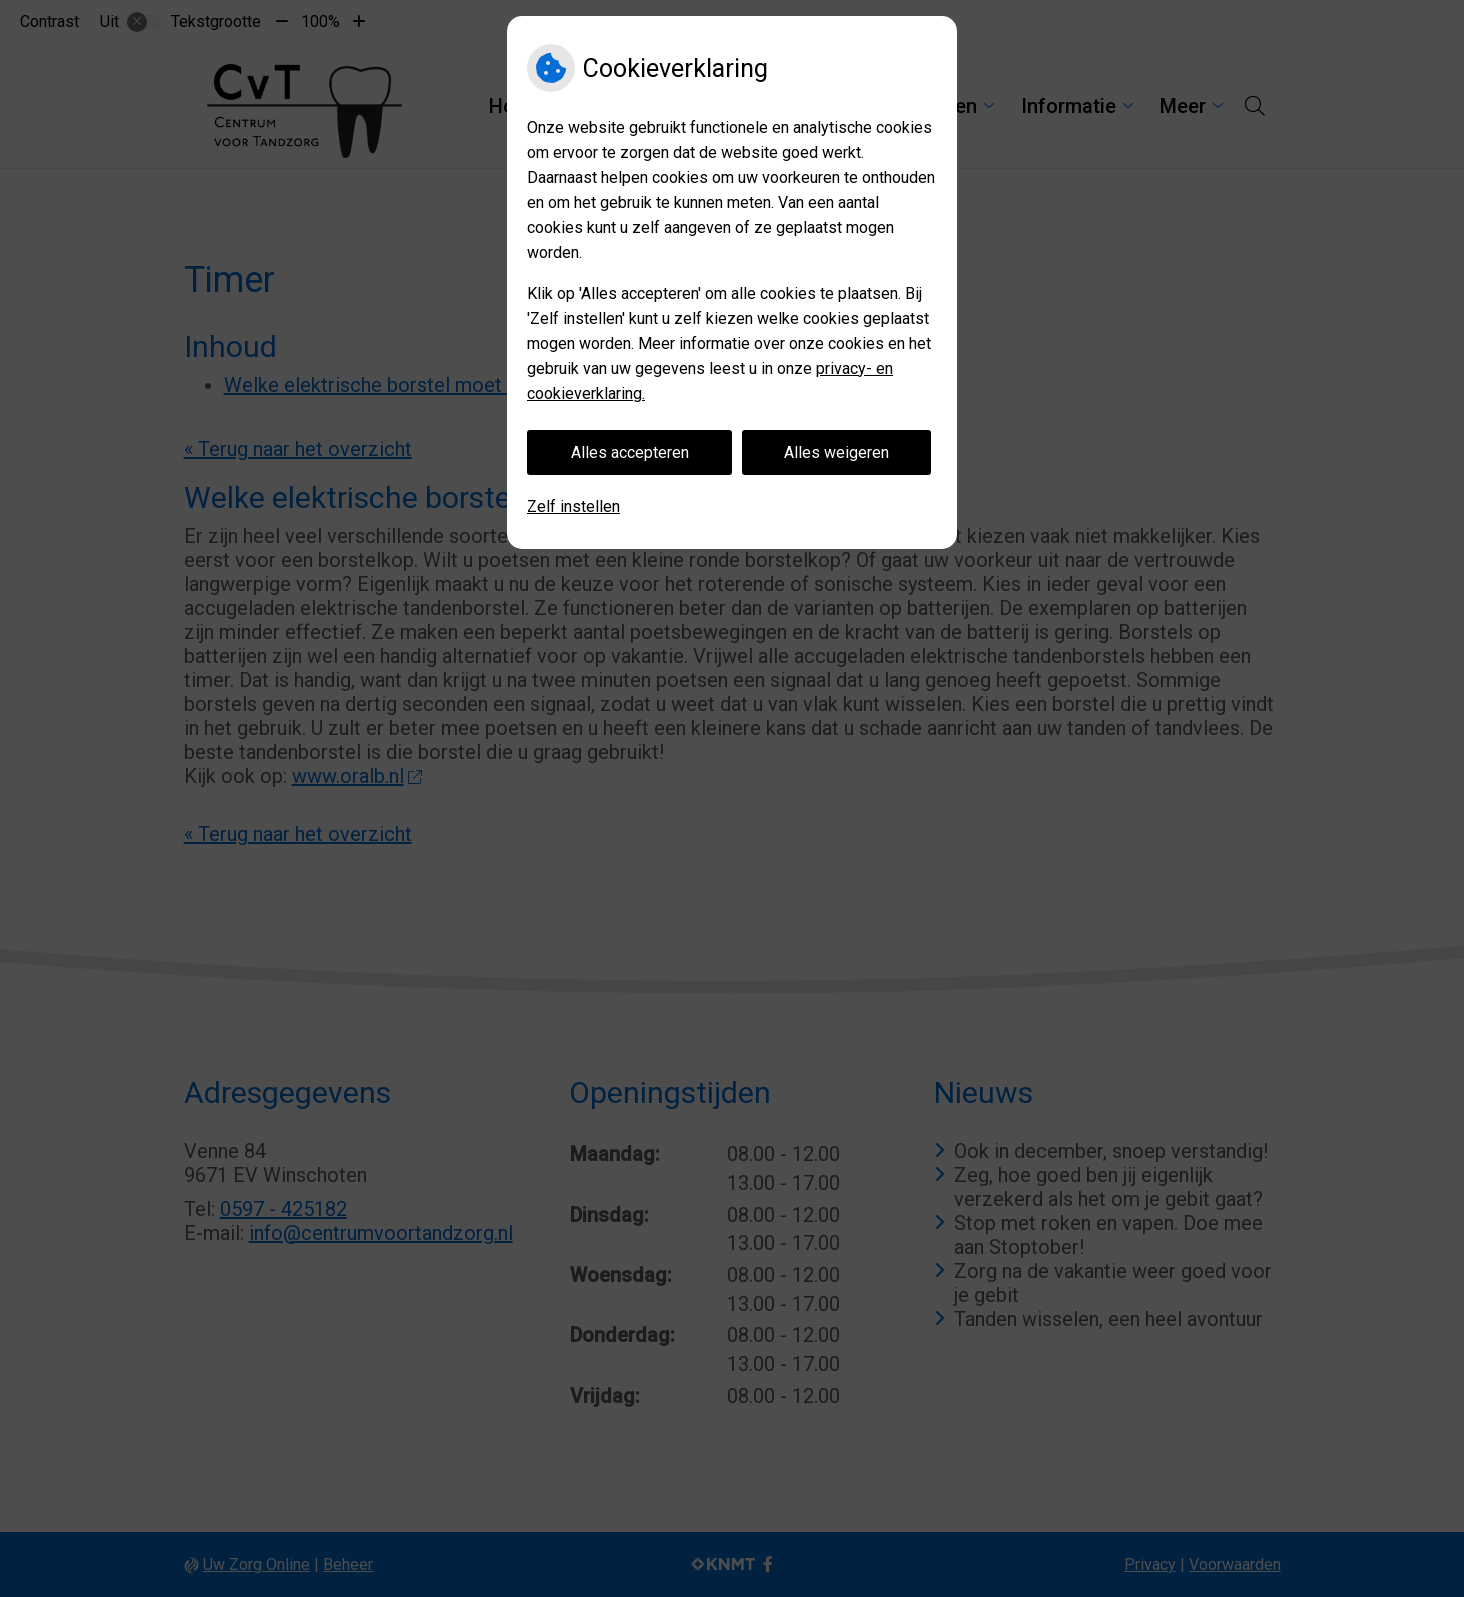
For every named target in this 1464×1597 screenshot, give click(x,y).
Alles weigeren (836, 452)
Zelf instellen (573, 506)
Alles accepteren (630, 452)
